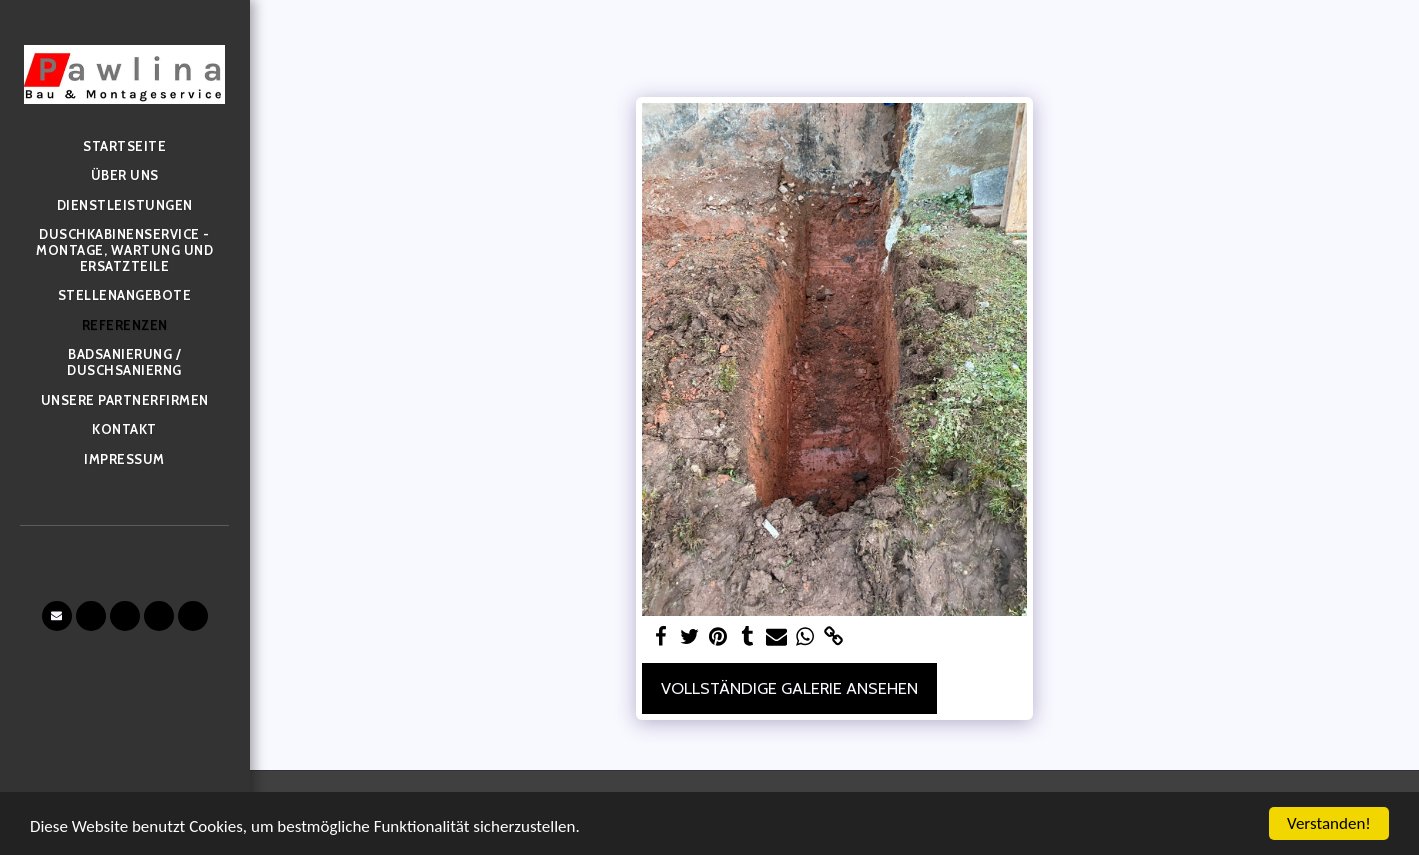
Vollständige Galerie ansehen (789, 688)
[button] (57, 616)
